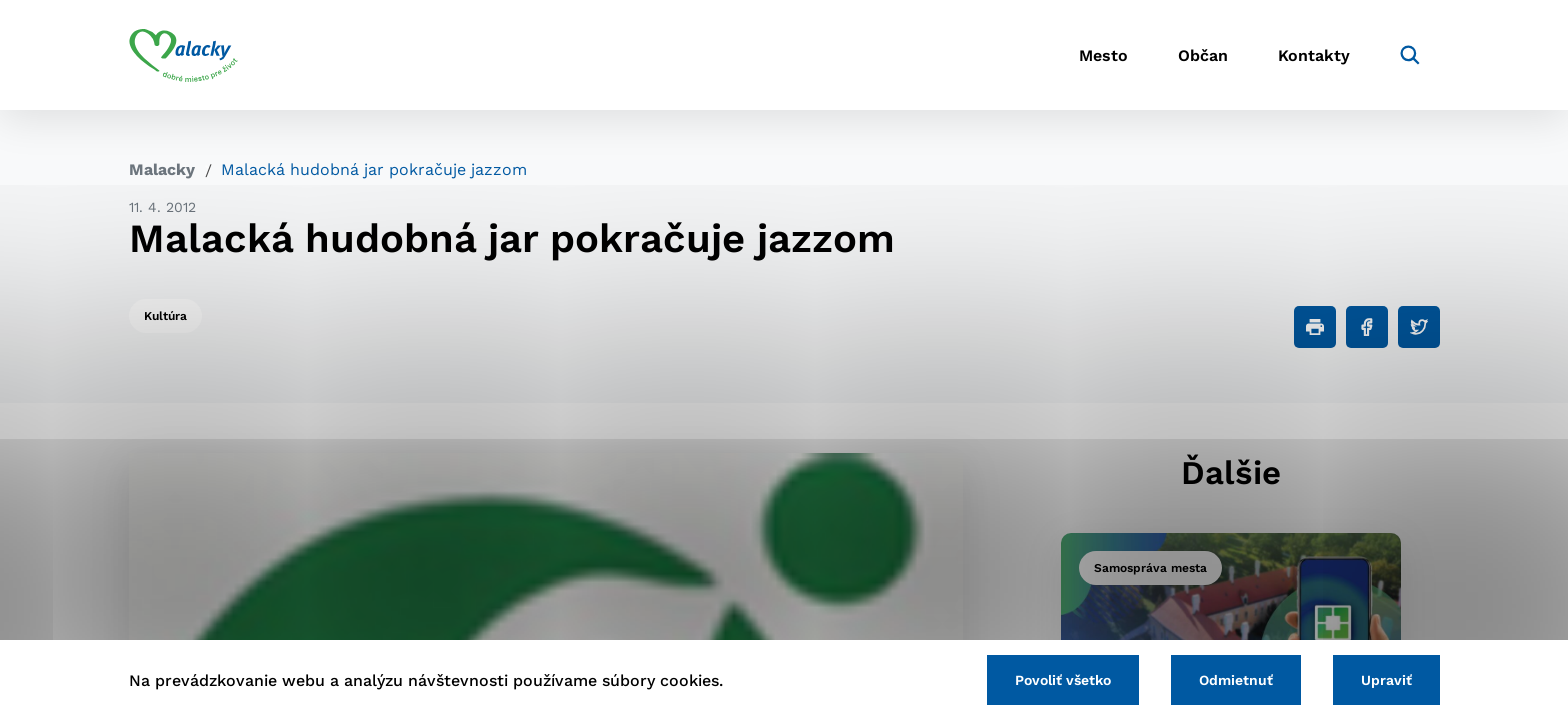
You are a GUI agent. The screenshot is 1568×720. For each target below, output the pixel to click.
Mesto (1103, 55)
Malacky (162, 169)
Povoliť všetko (1063, 680)
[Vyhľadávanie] (1410, 55)
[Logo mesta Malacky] (183, 55)
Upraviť (1386, 680)
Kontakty (1314, 55)
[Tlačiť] (1315, 327)
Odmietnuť (1236, 680)
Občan (1203, 55)
